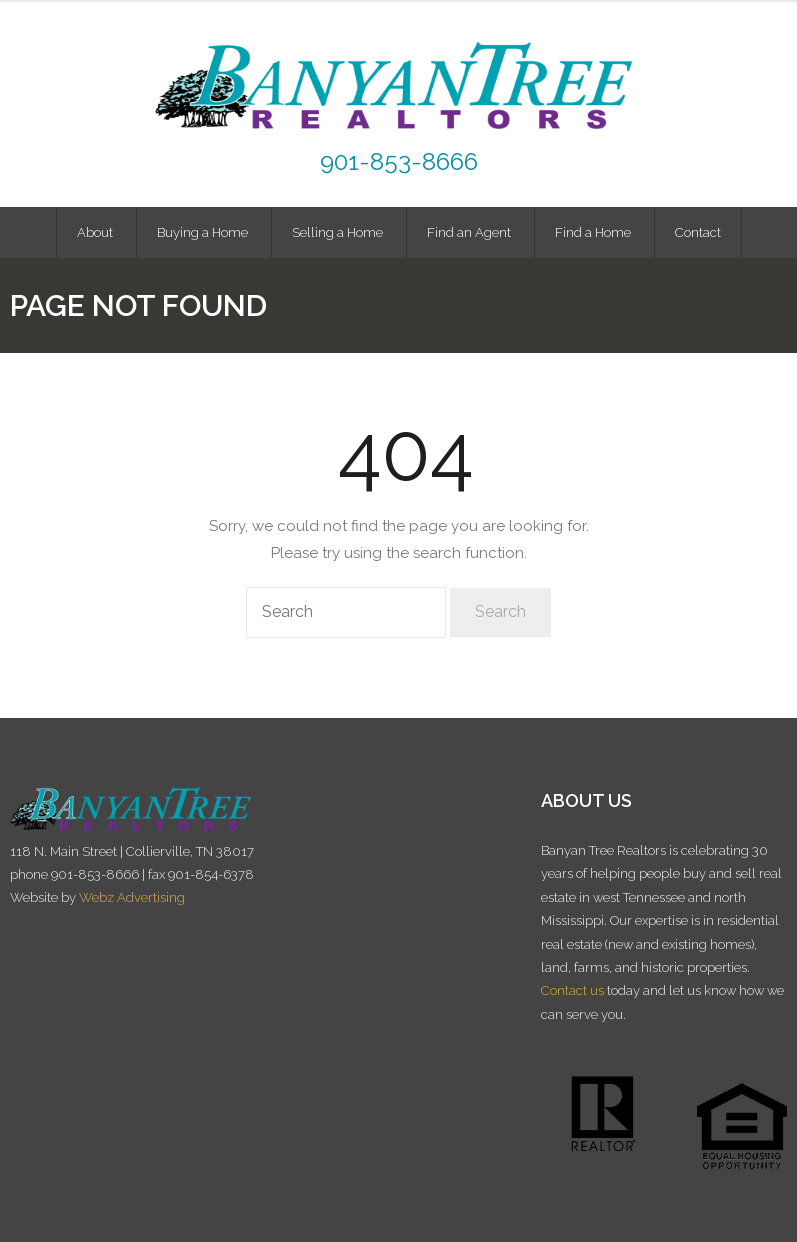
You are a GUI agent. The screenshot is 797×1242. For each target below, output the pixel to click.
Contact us (572, 990)
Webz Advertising (132, 897)
